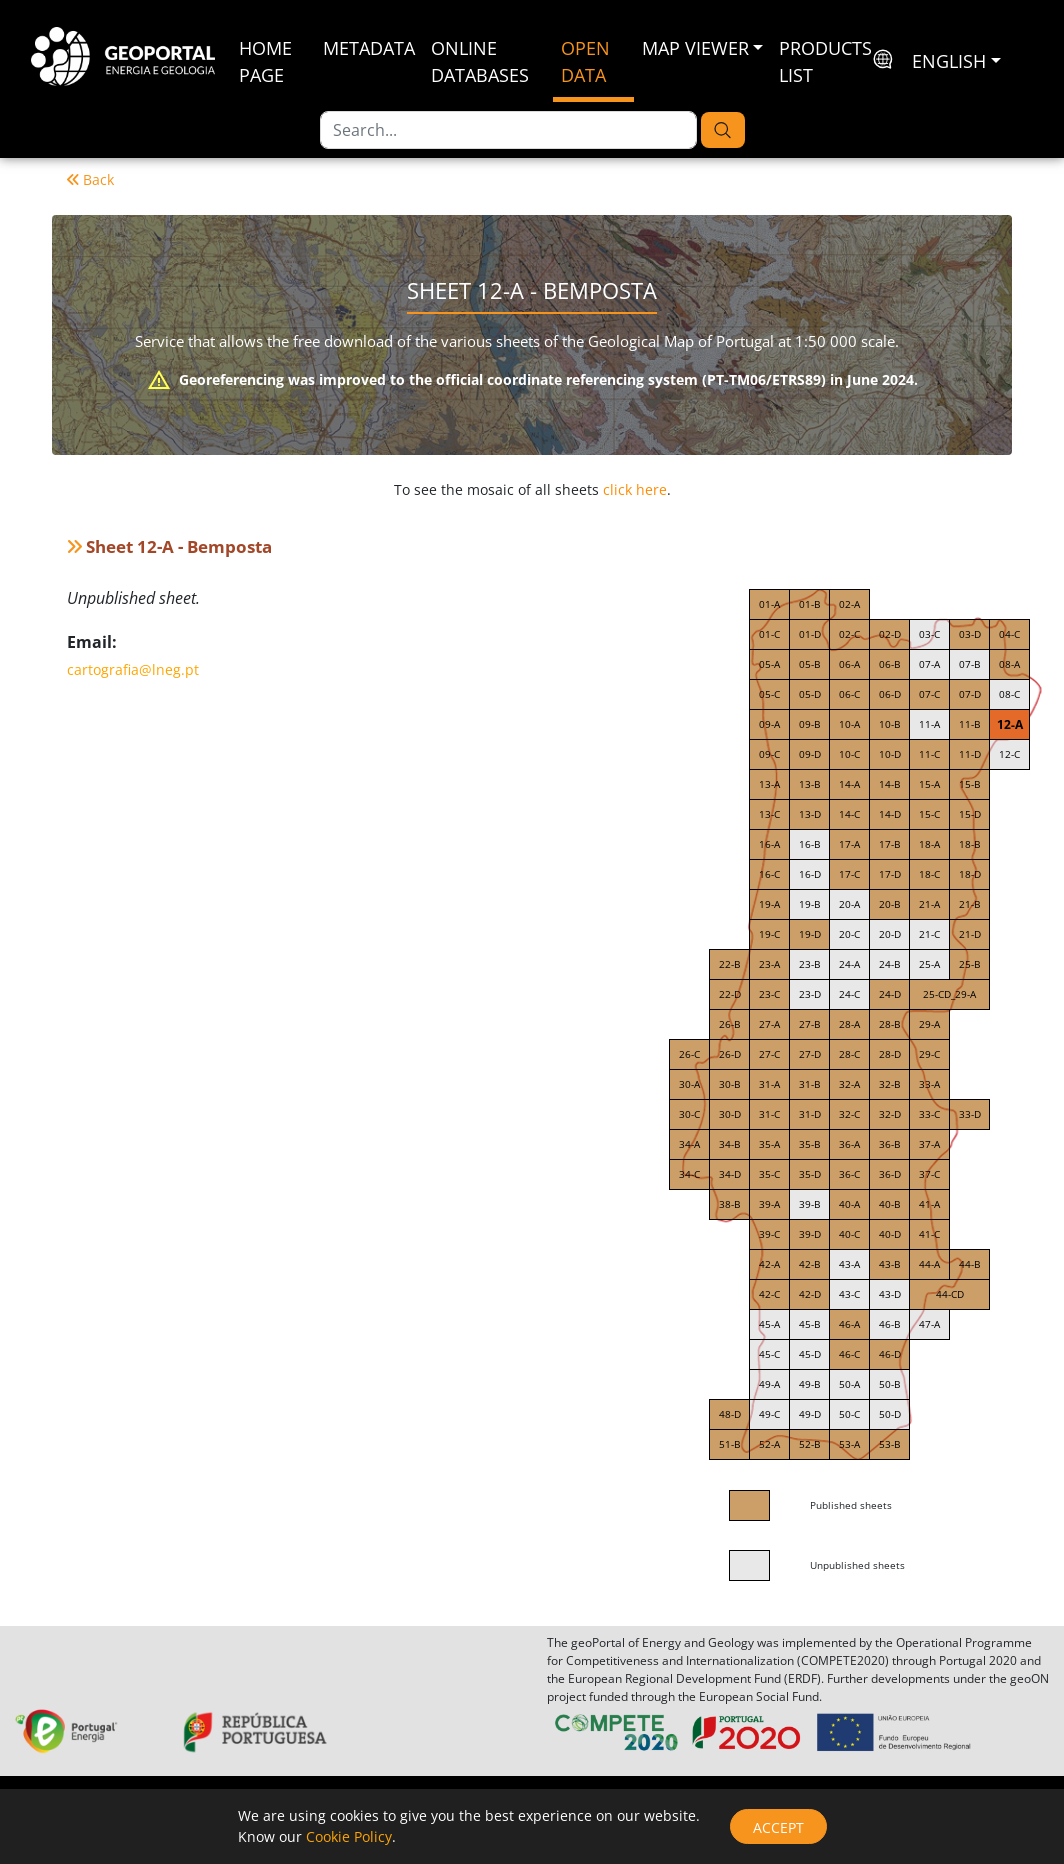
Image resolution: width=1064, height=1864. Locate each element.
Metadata (369, 48)
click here (635, 489)
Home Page (265, 61)
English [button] (949, 61)
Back (90, 179)
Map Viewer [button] (695, 48)
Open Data (585, 61)
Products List (825, 61)
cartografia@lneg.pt (133, 669)
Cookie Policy (349, 1836)
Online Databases (480, 61)
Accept (778, 1827)
